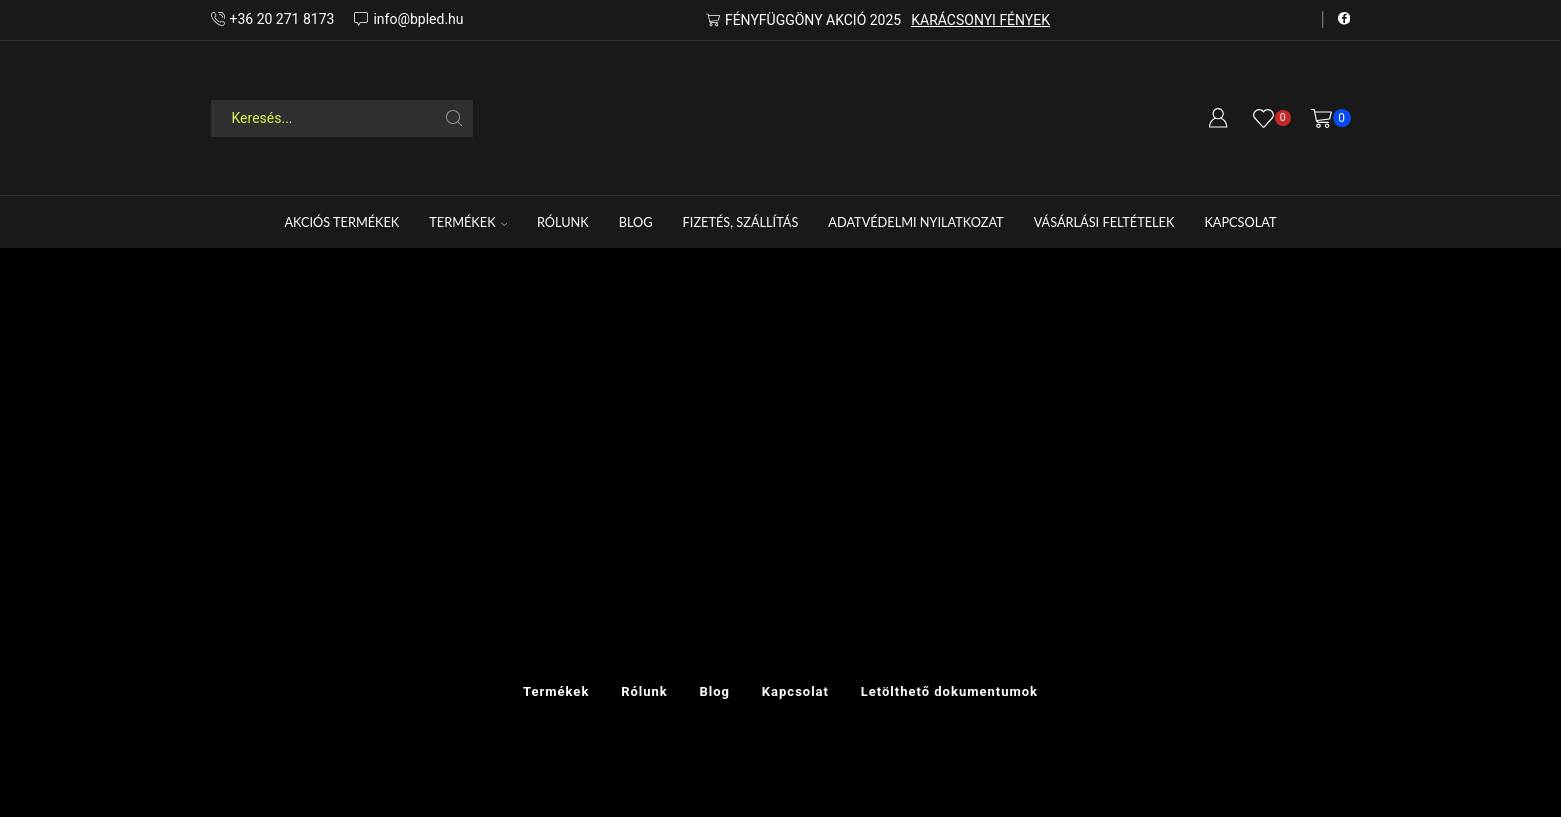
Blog (636, 222)
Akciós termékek (341, 222)
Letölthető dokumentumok (949, 691)
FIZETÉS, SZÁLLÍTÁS (741, 222)
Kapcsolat (1240, 222)
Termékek (468, 222)
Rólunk (563, 222)
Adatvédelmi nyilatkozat (915, 222)
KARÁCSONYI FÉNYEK (980, 20)
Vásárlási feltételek (1104, 222)
